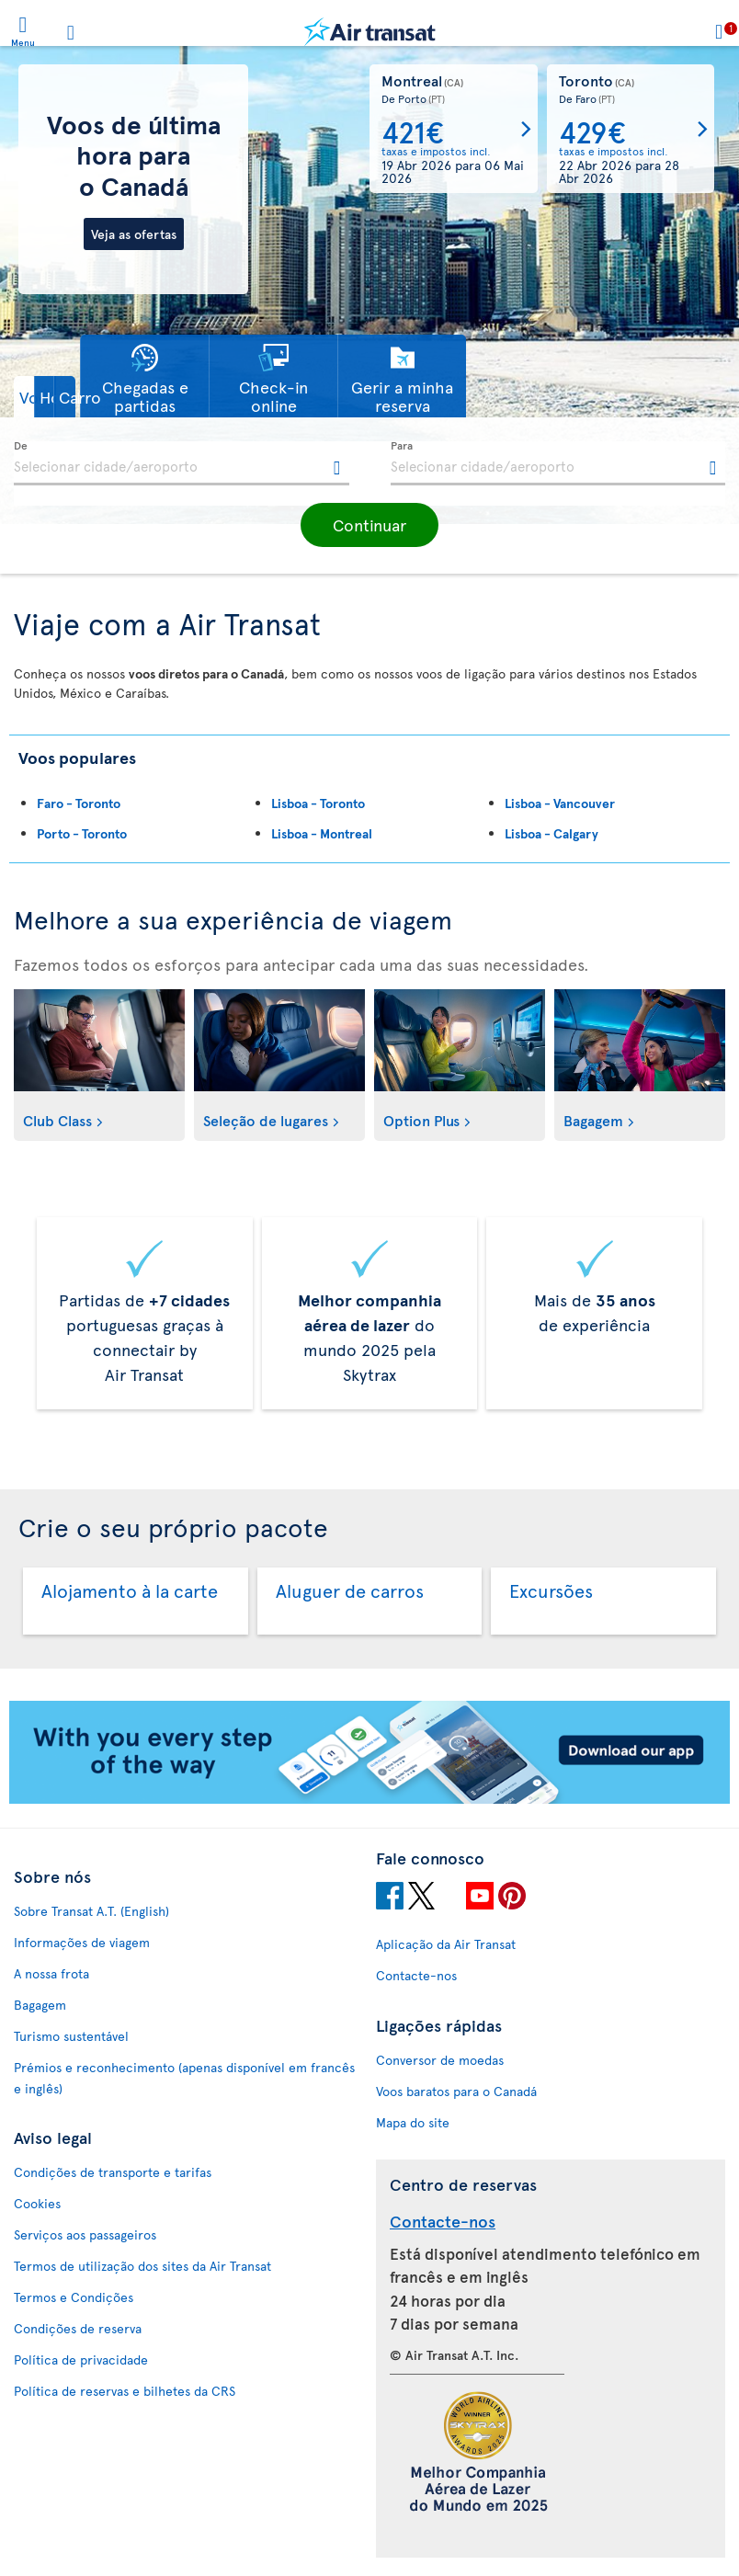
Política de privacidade (81, 2359)
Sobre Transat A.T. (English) (91, 1911)
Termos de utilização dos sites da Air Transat (142, 2265)
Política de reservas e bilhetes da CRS (124, 2390)
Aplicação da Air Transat (446, 1944)
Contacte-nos (416, 1975)
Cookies (37, 2203)
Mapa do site (412, 2122)
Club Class (57, 1120)
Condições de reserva (78, 2328)
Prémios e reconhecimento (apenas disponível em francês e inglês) (184, 2077)
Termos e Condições (73, 2297)
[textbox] (181, 463)
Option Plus (421, 1120)
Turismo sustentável (71, 2036)
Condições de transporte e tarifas (112, 2172)
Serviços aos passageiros (85, 2234)
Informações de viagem (82, 1942)
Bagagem (593, 1120)
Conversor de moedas (440, 2060)
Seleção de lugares (265, 1120)
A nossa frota (51, 1973)
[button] (60, 396)
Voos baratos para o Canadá (456, 2091)
